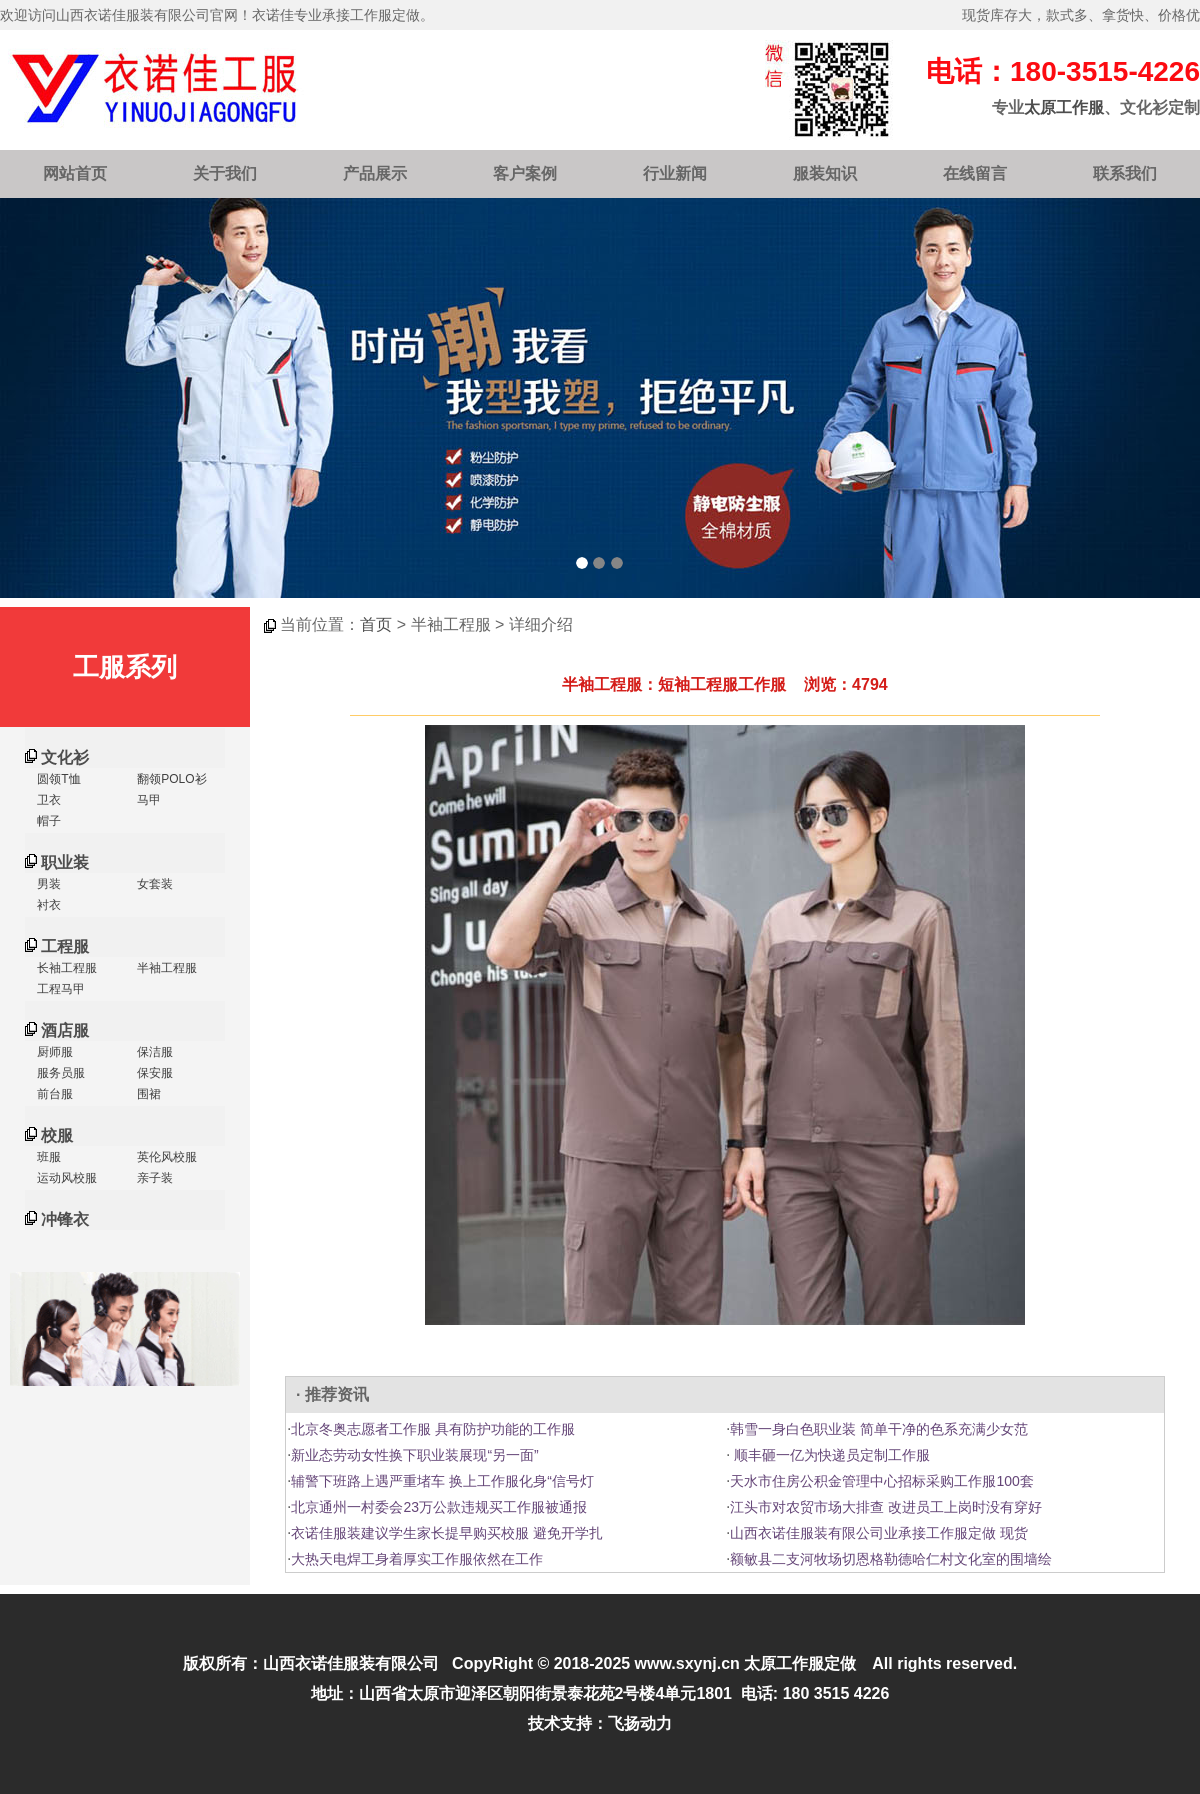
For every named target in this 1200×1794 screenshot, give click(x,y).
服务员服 (59, 1073)
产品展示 (375, 173)
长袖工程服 (65, 968)
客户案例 (525, 173)
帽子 (47, 821)
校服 (57, 1135)
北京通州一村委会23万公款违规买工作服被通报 (439, 1507)
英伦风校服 (165, 1157)
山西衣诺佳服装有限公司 (351, 1663)
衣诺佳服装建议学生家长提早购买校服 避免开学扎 (447, 1533)
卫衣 (47, 800)
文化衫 (65, 757)
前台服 (53, 1094)
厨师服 (53, 1052)
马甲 (147, 800)
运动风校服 (65, 1178)
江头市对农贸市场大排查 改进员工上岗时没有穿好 (886, 1507)
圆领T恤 (57, 779)
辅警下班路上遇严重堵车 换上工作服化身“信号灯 (442, 1481)
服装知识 (825, 173)
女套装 (153, 884)
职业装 (65, 862)
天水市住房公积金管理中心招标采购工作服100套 (881, 1481)
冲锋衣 (65, 1219)
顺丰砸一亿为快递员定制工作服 (830, 1455)
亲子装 (153, 1178)
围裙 (147, 1094)
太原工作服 (1064, 107)
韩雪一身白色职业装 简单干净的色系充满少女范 (879, 1429)
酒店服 (65, 1030)
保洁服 (153, 1052)
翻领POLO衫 (170, 779)
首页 (376, 624)
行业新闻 (675, 173)
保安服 (153, 1073)
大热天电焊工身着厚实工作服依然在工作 (417, 1559)
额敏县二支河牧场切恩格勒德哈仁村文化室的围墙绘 (891, 1559)
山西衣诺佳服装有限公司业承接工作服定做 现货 (879, 1533)
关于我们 (225, 173)
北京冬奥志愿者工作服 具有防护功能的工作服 (433, 1429)
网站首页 (75, 173)
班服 (47, 1157)
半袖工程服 (165, 968)
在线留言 (975, 173)
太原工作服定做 (800, 1663)
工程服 (65, 946)
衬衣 (47, 905)
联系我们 (1125, 173)
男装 (47, 884)
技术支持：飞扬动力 (600, 1723)
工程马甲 (59, 989)
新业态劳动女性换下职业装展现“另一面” (414, 1455)
